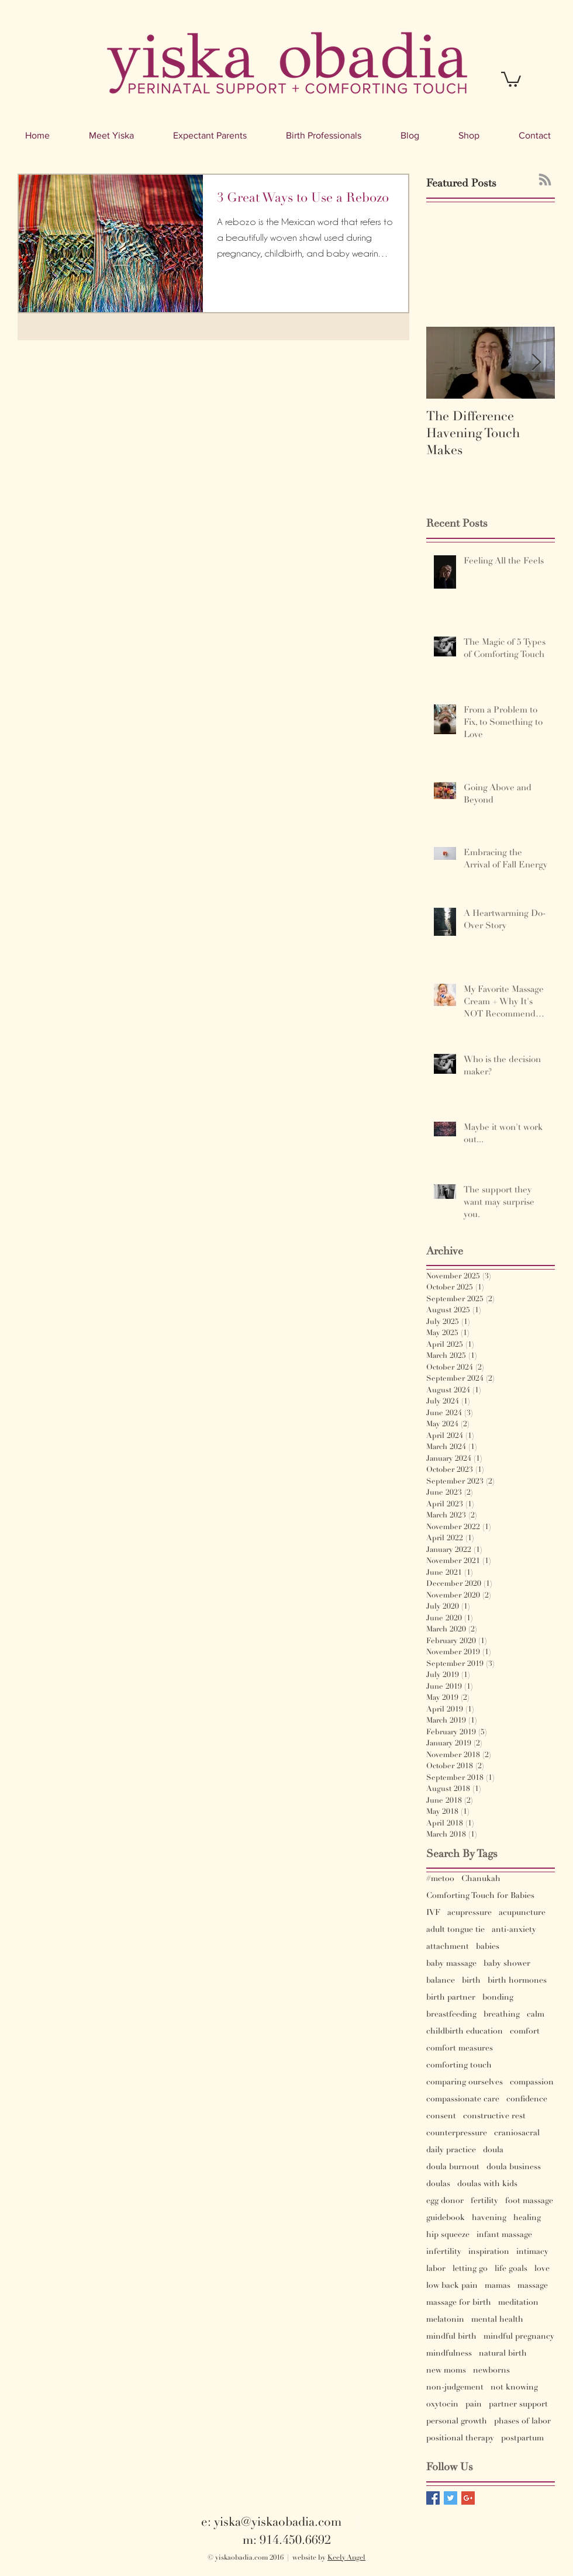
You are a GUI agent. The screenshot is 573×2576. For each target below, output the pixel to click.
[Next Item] (536, 363)
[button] (511, 78)
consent (441, 2116)
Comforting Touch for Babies (480, 1895)
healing (527, 2217)
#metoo (440, 1878)
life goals (511, 2268)
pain (473, 2404)
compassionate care (462, 2099)
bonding (497, 1997)
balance (440, 1980)
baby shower (507, 1963)
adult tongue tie (455, 1929)
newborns (491, 2370)
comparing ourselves (464, 2082)
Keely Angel (346, 2557)
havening (489, 2217)
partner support (518, 2404)
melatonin (445, 2319)
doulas (438, 2183)
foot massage (529, 2200)
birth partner (450, 1997)
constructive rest (494, 2116)
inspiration (488, 2251)
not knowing (514, 2387)
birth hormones (517, 1980)
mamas (497, 2285)
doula (493, 2150)
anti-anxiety (514, 1929)
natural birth (503, 2353)
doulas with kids (487, 2183)
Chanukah (480, 1878)
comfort (525, 2031)
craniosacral (517, 2133)
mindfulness (449, 2353)
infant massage (504, 2234)
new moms (446, 2370)
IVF (433, 1912)
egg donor (445, 2200)
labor (436, 2268)
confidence (526, 2099)
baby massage (451, 1963)
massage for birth (458, 2302)
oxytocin (442, 2404)
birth (471, 1980)
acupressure (469, 1912)
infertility (443, 2251)
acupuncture (522, 1912)
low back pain (452, 2285)
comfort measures (459, 2048)
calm (535, 2014)
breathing (502, 2014)
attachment (447, 1946)
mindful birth (451, 2336)
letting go (470, 2268)
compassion (532, 2082)
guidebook (445, 2217)
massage (532, 2285)
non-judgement (455, 2387)
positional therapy (460, 2438)
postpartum (522, 2438)
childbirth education (464, 2031)
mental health (497, 2319)
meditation (518, 2302)
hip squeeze (448, 2234)
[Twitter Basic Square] (450, 2498)
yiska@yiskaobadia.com (277, 2521)
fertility (484, 2200)
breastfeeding (451, 2014)
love (542, 2268)
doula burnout (452, 2167)
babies (487, 1946)
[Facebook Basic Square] (433, 2498)
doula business (513, 2167)
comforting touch (459, 2065)
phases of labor (522, 2421)
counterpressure (456, 2133)
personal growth (456, 2421)
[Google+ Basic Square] (468, 2498)
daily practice (451, 2150)
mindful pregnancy (519, 2336)
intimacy (532, 2251)
